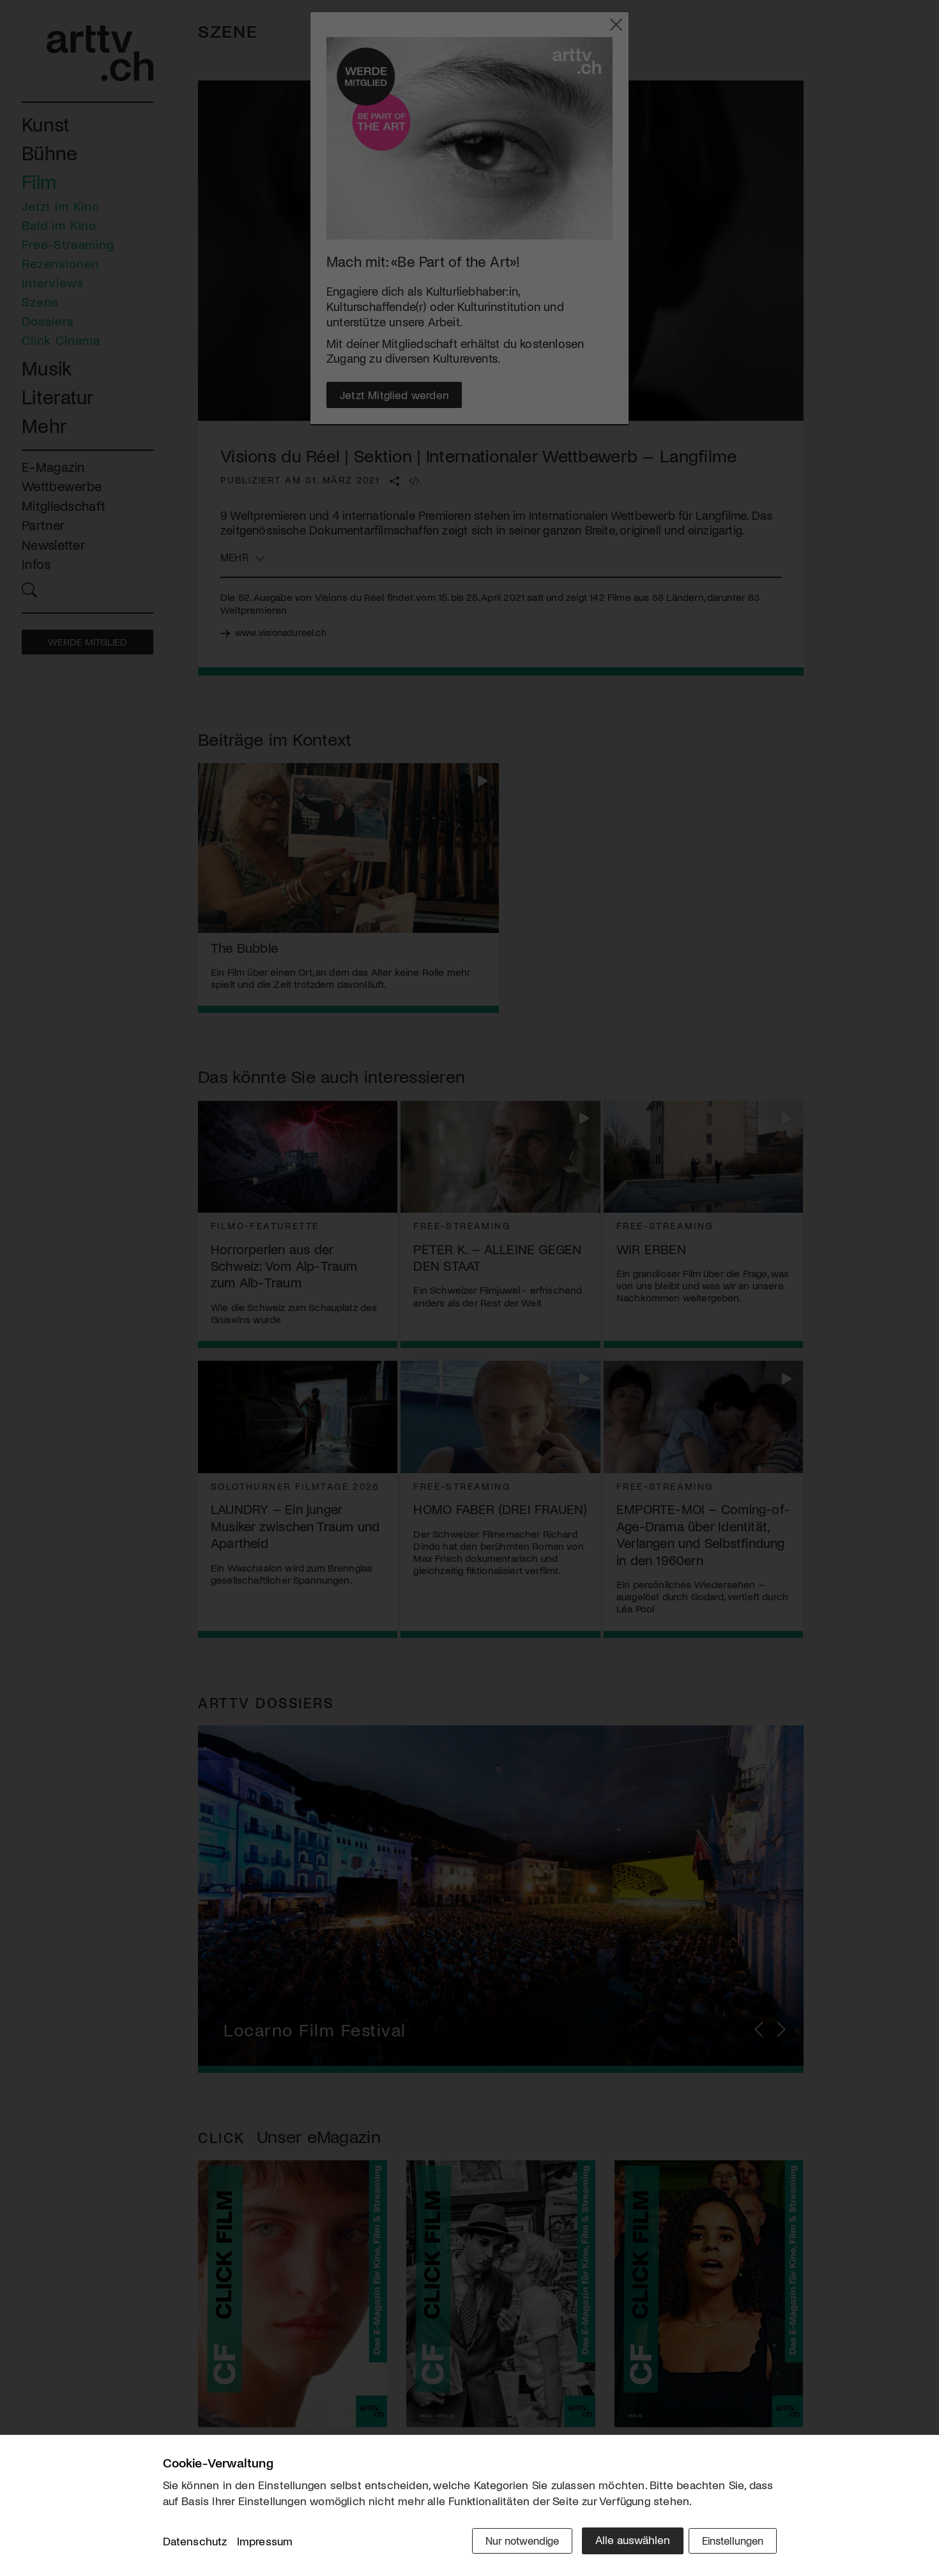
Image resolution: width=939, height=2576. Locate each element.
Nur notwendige (509, 2542)
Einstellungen (729, 2542)
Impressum (265, 2543)
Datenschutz (195, 2543)
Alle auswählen (622, 2542)
